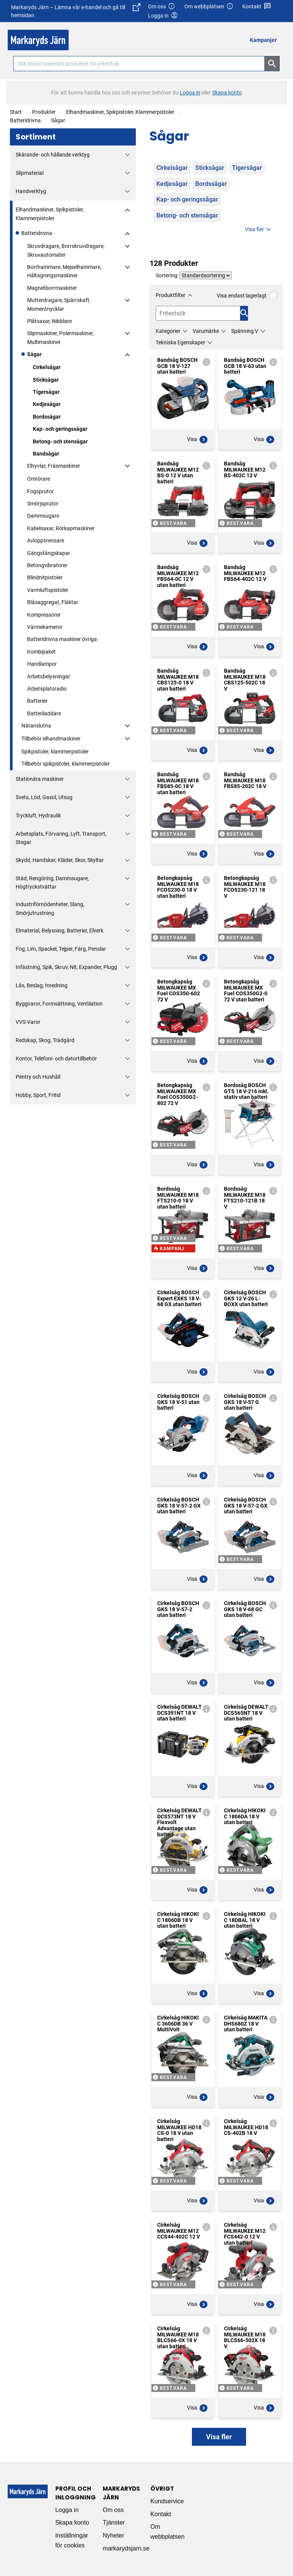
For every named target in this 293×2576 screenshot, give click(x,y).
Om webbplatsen (209, 7)
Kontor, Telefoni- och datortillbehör (56, 1058)
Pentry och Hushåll (38, 1077)
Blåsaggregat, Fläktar (52, 602)
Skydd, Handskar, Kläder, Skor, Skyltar (60, 860)
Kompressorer (44, 615)
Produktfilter (170, 295)
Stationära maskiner (40, 779)
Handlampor (42, 664)
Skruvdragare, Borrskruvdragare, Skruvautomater (66, 250)
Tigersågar (46, 392)
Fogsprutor (40, 491)
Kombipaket (41, 652)
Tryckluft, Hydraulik (38, 815)
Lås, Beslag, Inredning (42, 985)
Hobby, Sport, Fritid (38, 1095)
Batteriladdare (44, 713)
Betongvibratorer (47, 565)
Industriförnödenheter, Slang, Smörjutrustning (50, 908)
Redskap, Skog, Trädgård (45, 1040)
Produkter (44, 112)
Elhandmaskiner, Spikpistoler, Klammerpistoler (120, 112)
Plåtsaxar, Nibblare (49, 321)
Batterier (37, 701)
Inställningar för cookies (71, 2540)
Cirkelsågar (47, 367)
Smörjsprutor (42, 503)
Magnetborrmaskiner (52, 288)
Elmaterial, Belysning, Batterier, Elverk (59, 930)
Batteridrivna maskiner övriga (62, 639)
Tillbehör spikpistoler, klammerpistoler (65, 764)
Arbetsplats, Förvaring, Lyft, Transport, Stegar (61, 838)
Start (16, 112)
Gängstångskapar (48, 553)
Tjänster (114, 2522)
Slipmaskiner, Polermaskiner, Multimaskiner (60, 337)
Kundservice (167, 2501)
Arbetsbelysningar (48, 676)
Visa (197, 439)
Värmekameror (45, 627)
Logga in (67, 2510)
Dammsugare (43, 516)
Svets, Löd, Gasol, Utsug (44, 797)
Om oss (161, 7)
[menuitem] (265, 40)
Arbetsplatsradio (47, 689)
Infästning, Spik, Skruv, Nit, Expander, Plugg (66, 967)
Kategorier (168, 331)
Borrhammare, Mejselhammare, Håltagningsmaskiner (64, 271)
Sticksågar (46, 380)
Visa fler (259, 229)
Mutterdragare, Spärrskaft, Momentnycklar (58, 304)
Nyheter (113, 2535)
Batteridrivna (25, 120)
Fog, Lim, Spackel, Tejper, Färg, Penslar (61, 949)
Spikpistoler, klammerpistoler (55, 751)
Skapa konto (72, 2522)
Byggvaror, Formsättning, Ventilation (59, 1004)
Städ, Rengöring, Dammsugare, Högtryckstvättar (52, 882)
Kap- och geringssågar (60, 429)
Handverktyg (31, 191)
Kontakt (256, 7)
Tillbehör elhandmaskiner (50, 739)
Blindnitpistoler (45, 577)
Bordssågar (47, 417)
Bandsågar (46, 454)
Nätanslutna (36, 726)
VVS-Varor (28, 1022)
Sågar (58, 120)
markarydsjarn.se (126, 2548)
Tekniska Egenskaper (180, 342)
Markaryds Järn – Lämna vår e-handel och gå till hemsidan (75, 10)
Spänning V (244, 331)
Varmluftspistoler (47, 590)
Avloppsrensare (45, 540)
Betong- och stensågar (60, 441)
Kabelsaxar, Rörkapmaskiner (61, 528)
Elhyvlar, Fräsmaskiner (53, 466)
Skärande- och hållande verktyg (53, 155)
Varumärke (206, 331)
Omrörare (38, 479)
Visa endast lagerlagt (247, 295)
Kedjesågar (47, 404)
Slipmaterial (29, 173)
